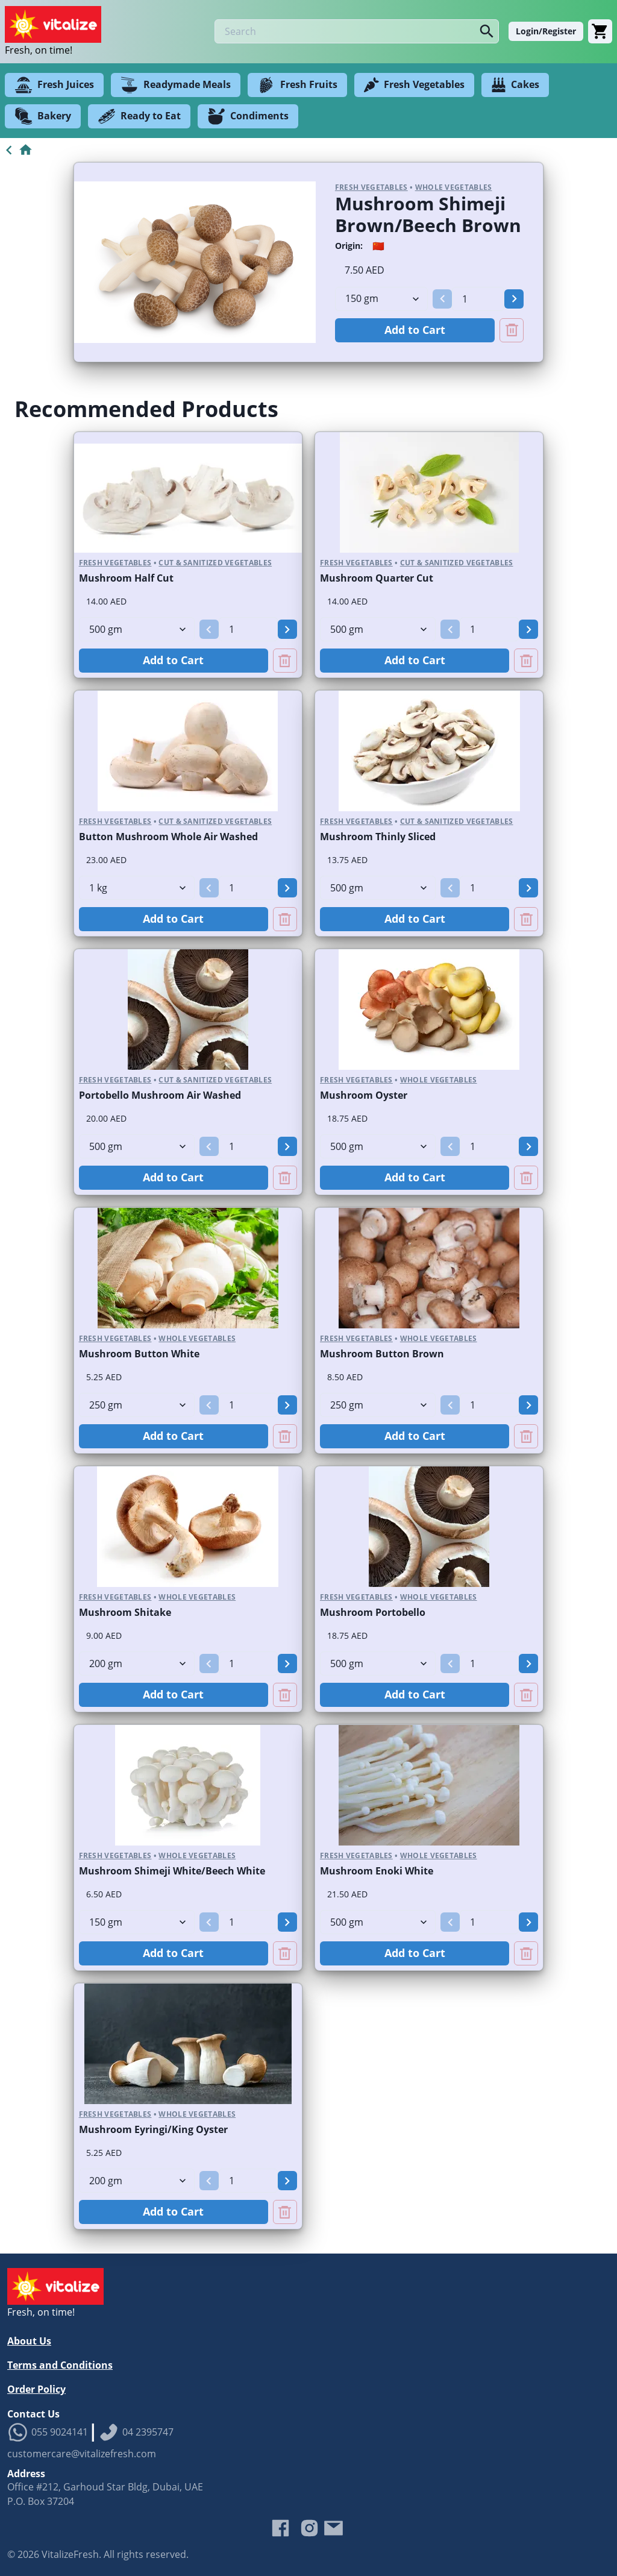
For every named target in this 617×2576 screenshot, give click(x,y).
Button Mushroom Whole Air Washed (168, 836)
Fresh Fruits (297, 85)
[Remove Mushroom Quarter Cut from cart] (526, 661)
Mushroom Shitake (125, 1612)
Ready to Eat (139, 116)
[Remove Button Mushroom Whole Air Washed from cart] (285, 919)
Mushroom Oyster (363, 1095)
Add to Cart (414, 329)
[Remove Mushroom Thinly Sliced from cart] (526, 919)
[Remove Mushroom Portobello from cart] (526, 1695)
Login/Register (546, 31)
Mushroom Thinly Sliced (378, 836)
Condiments (248, 116)
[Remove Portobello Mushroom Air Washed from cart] (285, 1178)
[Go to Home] (16, 150)
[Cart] (600, 31)
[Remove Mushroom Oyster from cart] (526, 1178)
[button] (442, 299)
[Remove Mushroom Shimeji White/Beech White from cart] (285, 1953)
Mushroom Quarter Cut (376, 578)
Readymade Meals (176, 85)
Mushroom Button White (139, 1353)
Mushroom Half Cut (126, 578)
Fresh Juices (54, 85)
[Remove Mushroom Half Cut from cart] (285, 661)
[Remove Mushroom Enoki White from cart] (526, 1953)
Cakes (515, 84)
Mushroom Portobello (372, 1612)
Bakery (42, 116)
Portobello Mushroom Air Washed (160, 1095)
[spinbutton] (478, 299)
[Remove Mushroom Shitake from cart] (285, 1695)
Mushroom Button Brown (382, 1353)
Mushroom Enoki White (376, 1870)
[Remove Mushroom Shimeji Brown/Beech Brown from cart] (512, 330)
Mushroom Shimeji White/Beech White (172, 1870)
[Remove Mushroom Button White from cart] (285, 1436)
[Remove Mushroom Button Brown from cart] (526, 1436)
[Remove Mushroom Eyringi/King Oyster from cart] (285, 2212)
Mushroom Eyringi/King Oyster (153, 2129)
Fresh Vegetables (414, 84)
